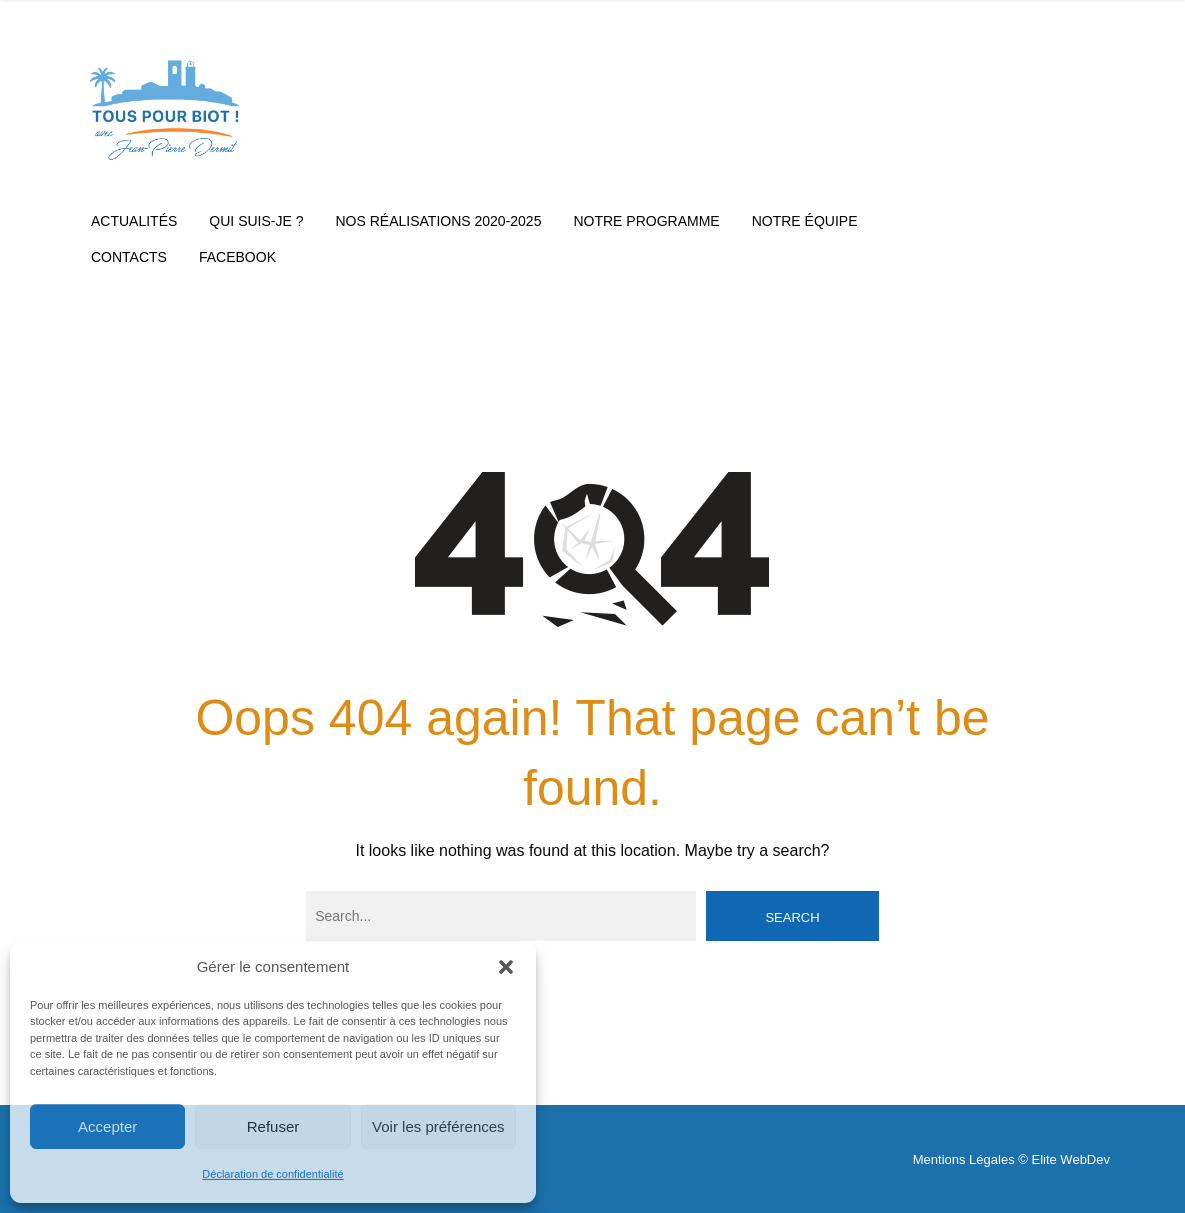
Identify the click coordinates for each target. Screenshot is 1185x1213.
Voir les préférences (438, 1126)
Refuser (273, 1126)
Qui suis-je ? (256, 221)
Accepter (107, 1126)
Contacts (129, 257)
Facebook (237, 257)
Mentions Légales (964, 1159)
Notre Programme (646, 221)
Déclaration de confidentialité (272, 1174)
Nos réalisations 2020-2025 (439, 221)
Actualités (134, 221)
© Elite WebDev (1064, 1159)
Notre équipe (805, 221)
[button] (506, 967)
